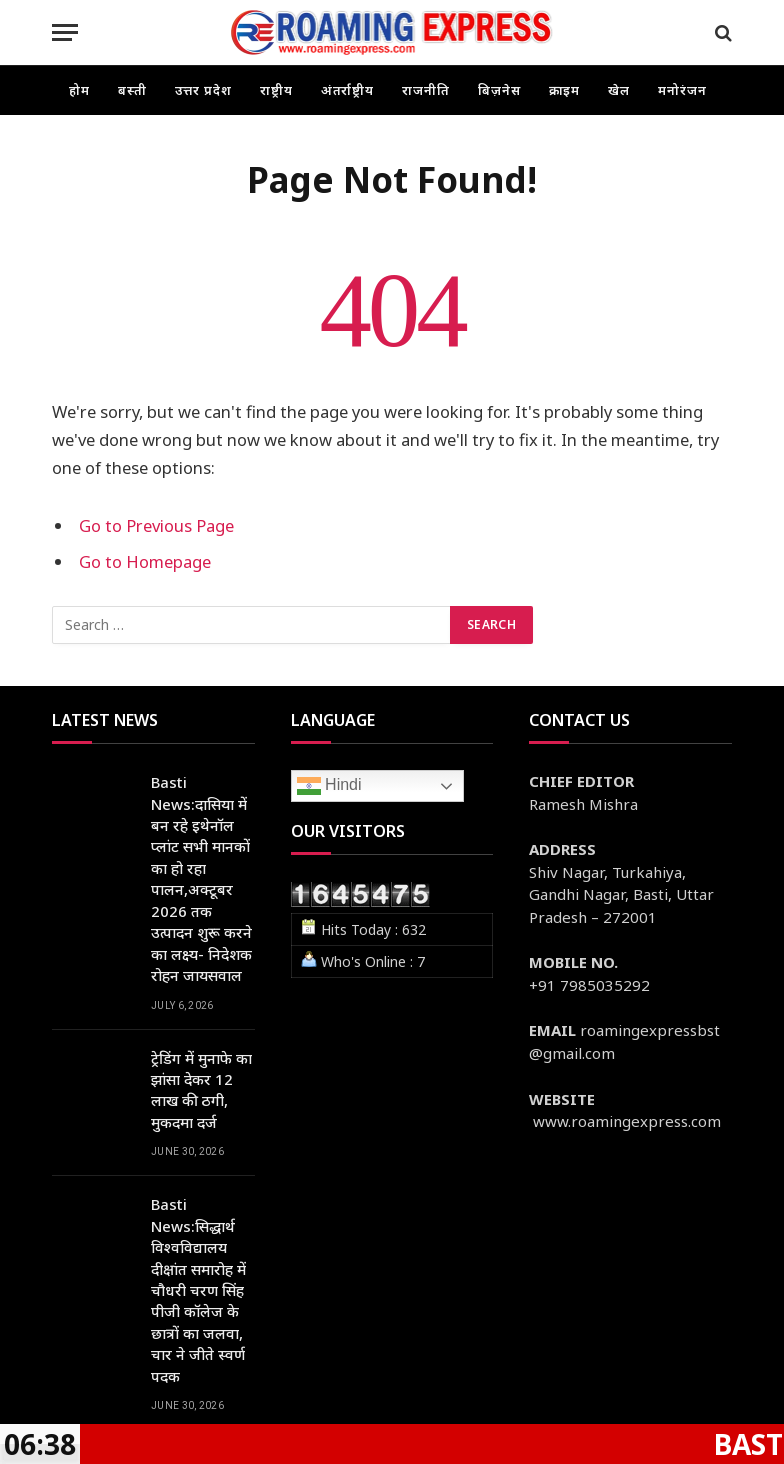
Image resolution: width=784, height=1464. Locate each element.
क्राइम (565, 90)
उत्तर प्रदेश (203, 90)
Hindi (329, 786)
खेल (619, 90)
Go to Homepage (145, 561)
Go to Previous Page (156, 525)
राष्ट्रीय (276, 90)
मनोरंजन (682, 90)
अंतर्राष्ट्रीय (348, 90)
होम (79, 90)
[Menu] (65, 32)
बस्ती (132, 90)
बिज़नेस (499, 90)
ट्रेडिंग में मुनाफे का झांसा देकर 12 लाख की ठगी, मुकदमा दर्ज (201, 1090)
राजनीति (426, 90)
